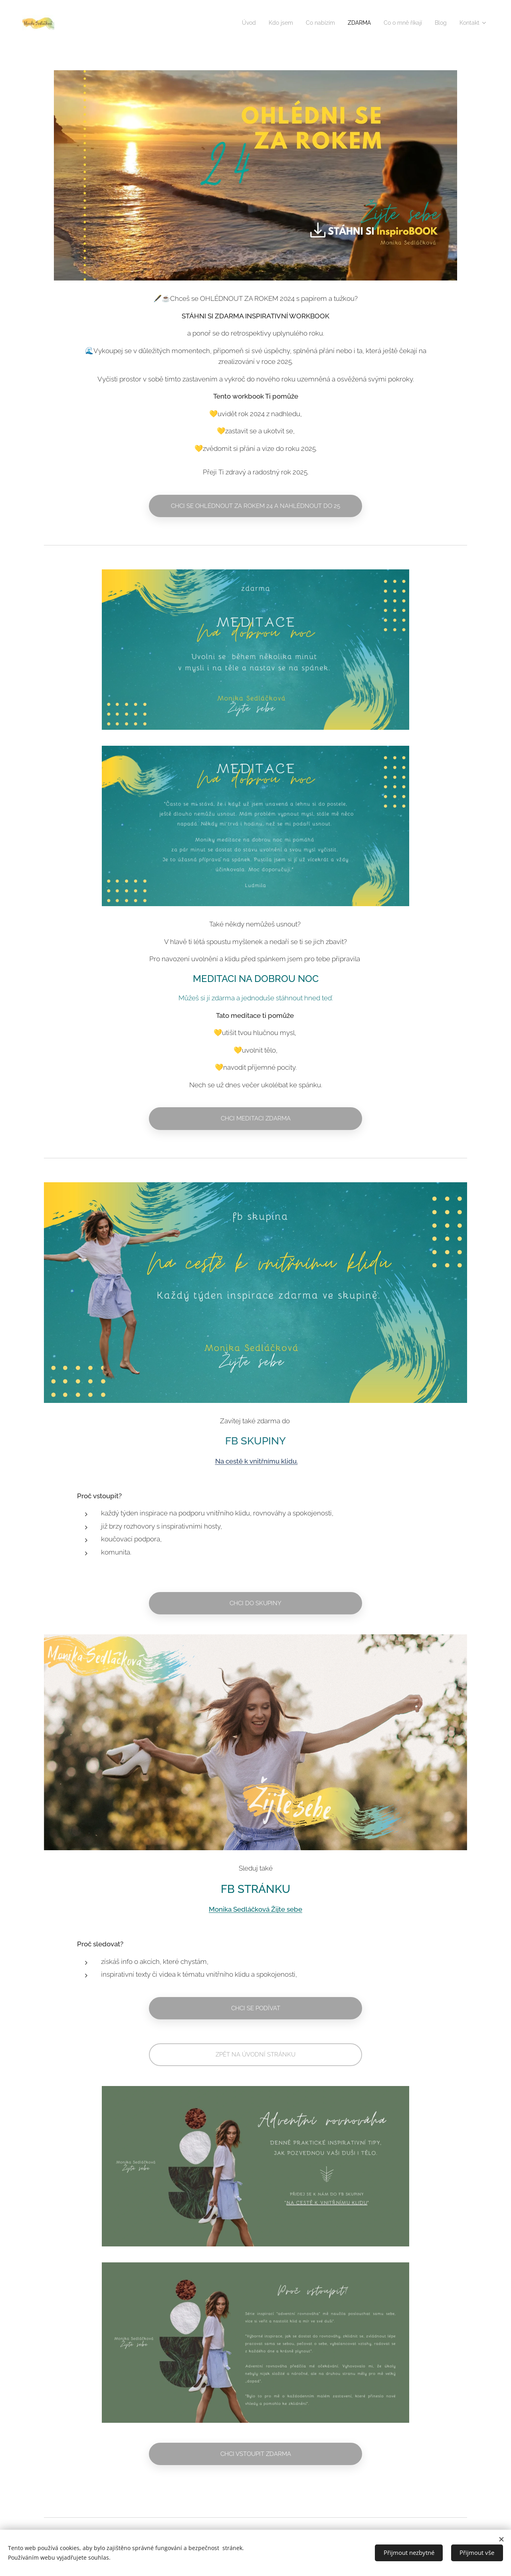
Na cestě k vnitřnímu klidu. (256, 1461)
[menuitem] (229, 23)
